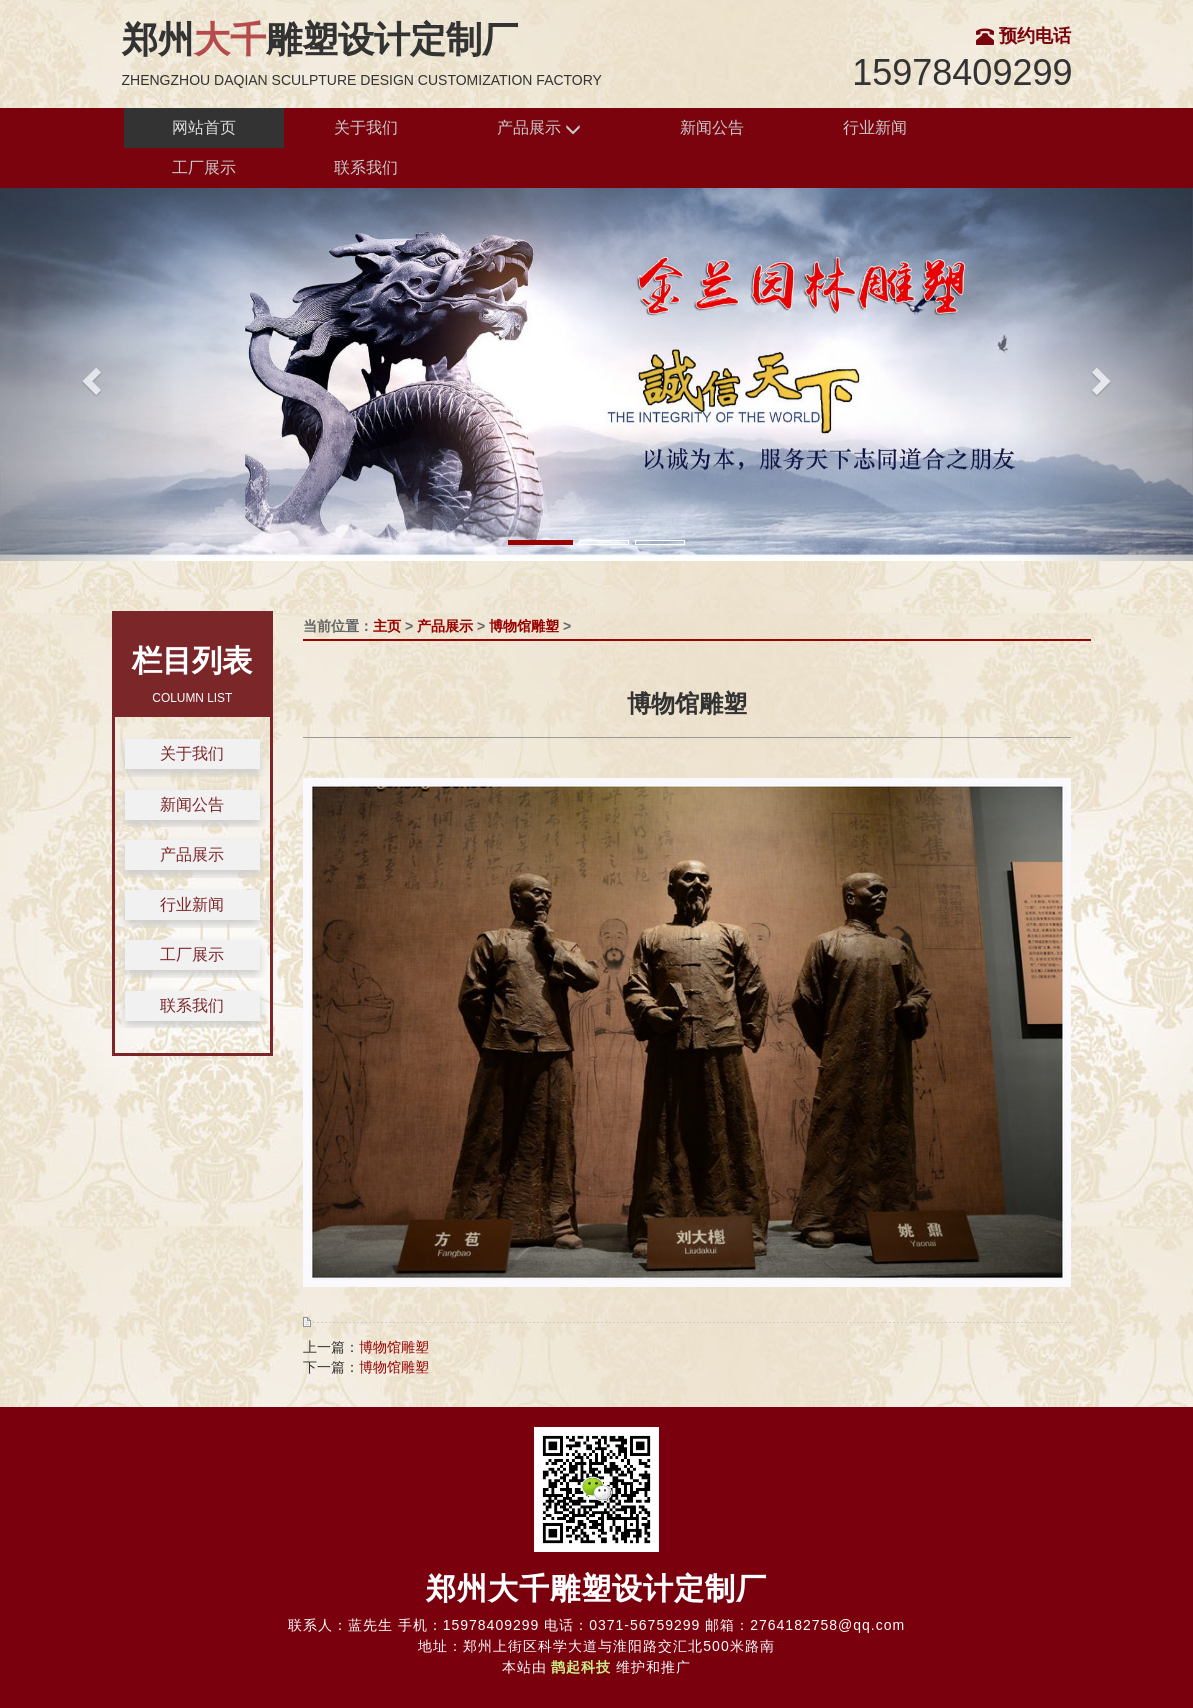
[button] (89, 374)
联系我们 (366, 167)
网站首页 (204, 127)
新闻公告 (712, 127)
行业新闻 (875, 127)
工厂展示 (204, 167)
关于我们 (366, 127)
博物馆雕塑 (524, 626)
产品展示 (539, 128)
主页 (387, 626)
